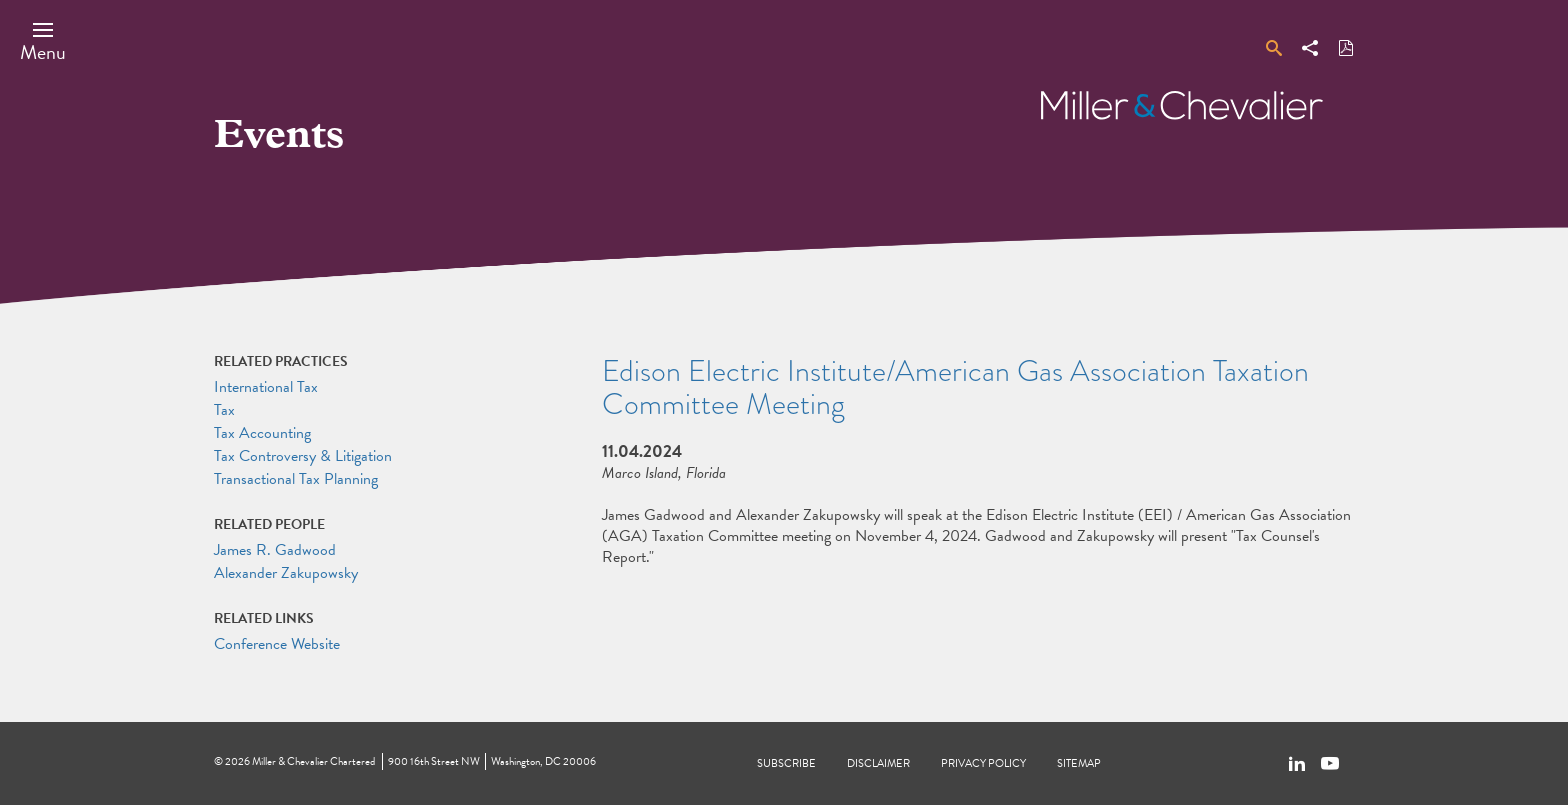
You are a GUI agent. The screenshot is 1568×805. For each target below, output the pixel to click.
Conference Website (277, 644)
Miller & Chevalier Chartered (313, 761)
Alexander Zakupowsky (286, 573)
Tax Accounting (262, 433)
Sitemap (1079, 763)
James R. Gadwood (275, 550)
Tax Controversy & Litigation (303, 456)
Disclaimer (878, 763)
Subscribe (786, 763)
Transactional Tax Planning (296, 479)
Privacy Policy (983, 763)
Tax (224, 410)
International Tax (266, 387)
